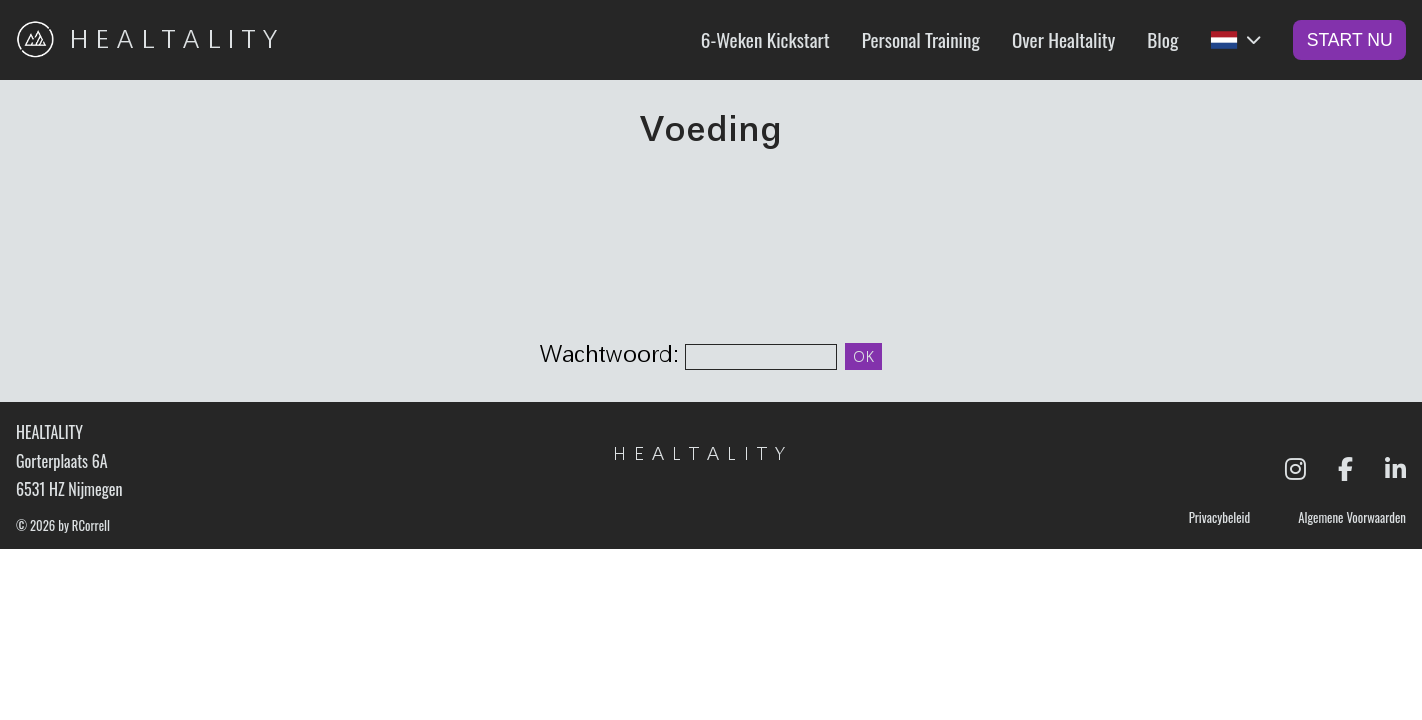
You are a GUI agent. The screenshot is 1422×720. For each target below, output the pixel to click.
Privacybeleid (1219, 519)
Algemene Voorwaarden (1352, 519)
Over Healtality (1063, 39)
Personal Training (921, 39)
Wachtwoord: (612, 354)
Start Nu (1350, 40)
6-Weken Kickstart (765, 39)
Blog (1162, 39)
